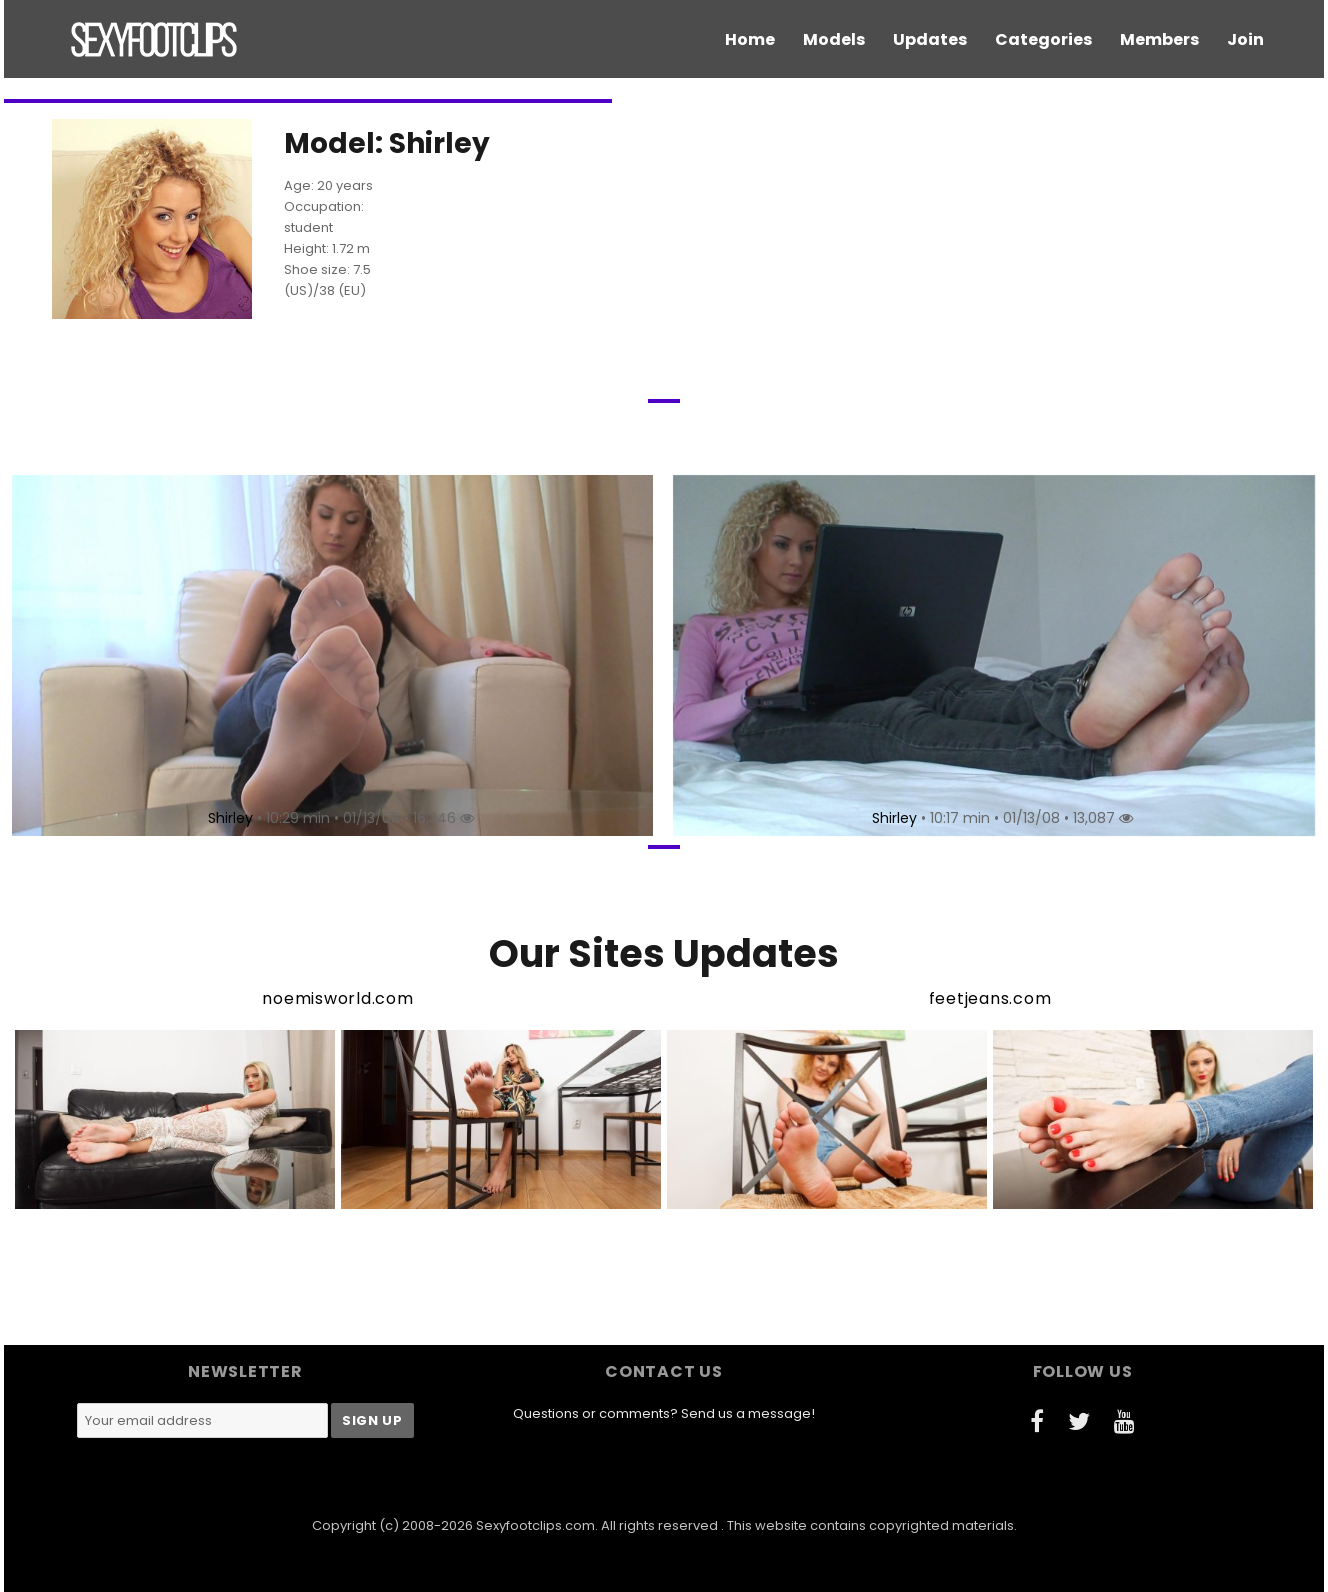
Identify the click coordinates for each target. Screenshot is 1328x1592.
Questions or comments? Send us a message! (664, 1413)
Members (1159, 39)
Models (834, 39)
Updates (930, 39)
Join (1245, 39)
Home (750, 39)
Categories (1043, 39)
